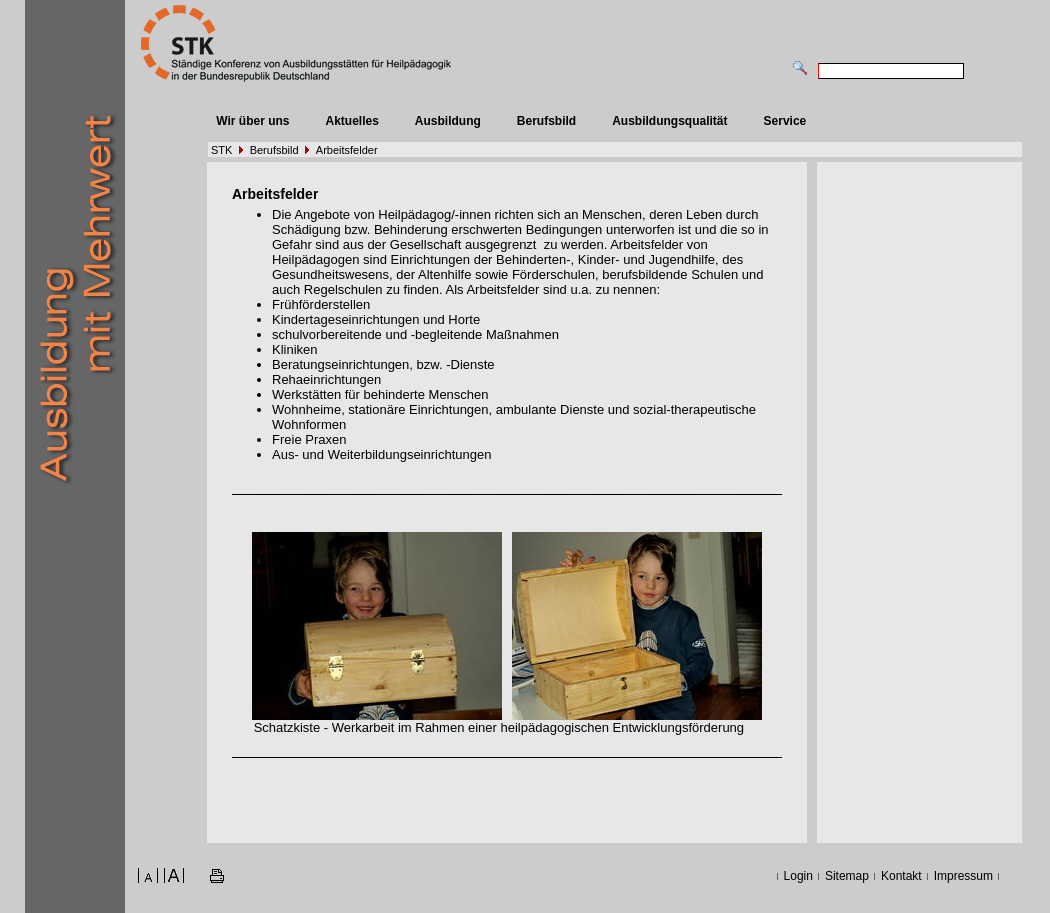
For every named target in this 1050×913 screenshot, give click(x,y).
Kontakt (901, 876)
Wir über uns (252, 121)
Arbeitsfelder (347, 150)
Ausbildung (448, 121)
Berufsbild (546, 121)
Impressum (963, 876)
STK (221, 150)
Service (785, 121)
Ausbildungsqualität (669, 121)
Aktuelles (351, 121)
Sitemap (847, 876)
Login (798, 876)
